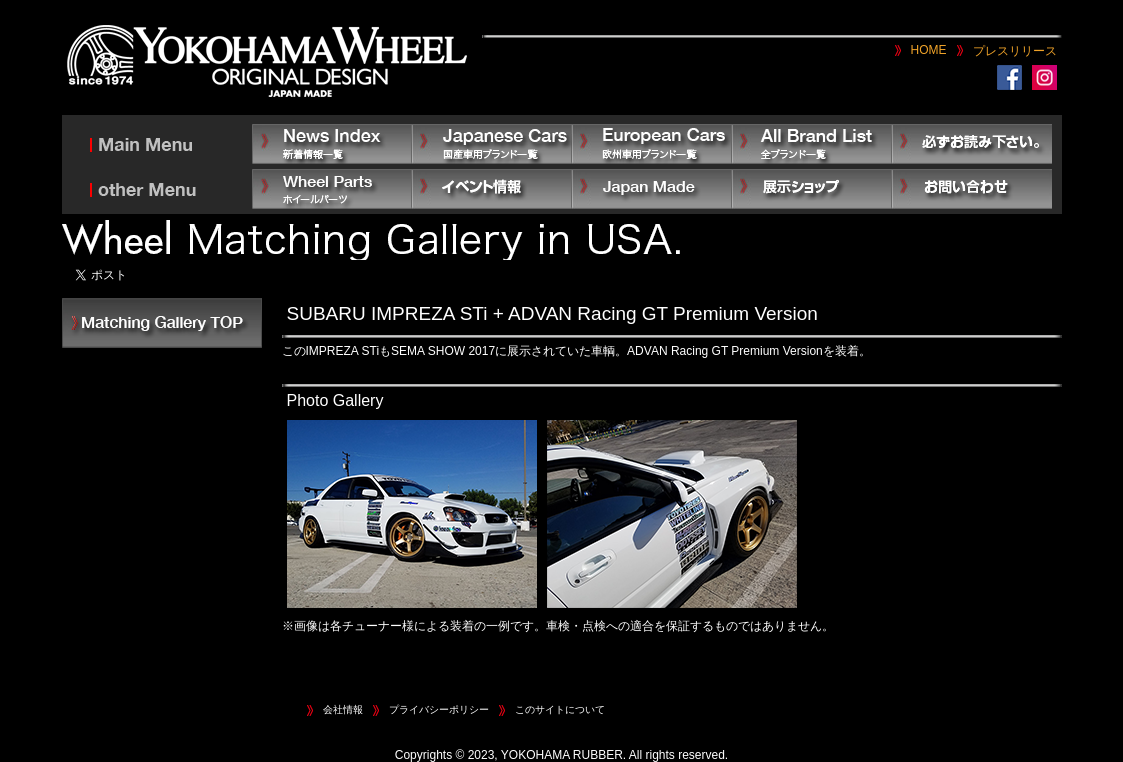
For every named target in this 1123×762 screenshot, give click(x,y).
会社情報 (343, 709)
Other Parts (332, 189)
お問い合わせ (972, 189)
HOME (929, 50)
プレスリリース (1015, 51)
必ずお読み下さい (972, 144)
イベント (492, 189)
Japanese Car (492, 144)
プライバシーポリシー (439, 709)
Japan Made (652, 189)
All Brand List (812, 144)
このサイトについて (560, 709)
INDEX (162, 323)
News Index (332, 144)
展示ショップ (812, 189)
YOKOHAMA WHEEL (267, 62)
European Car (652, 144)
